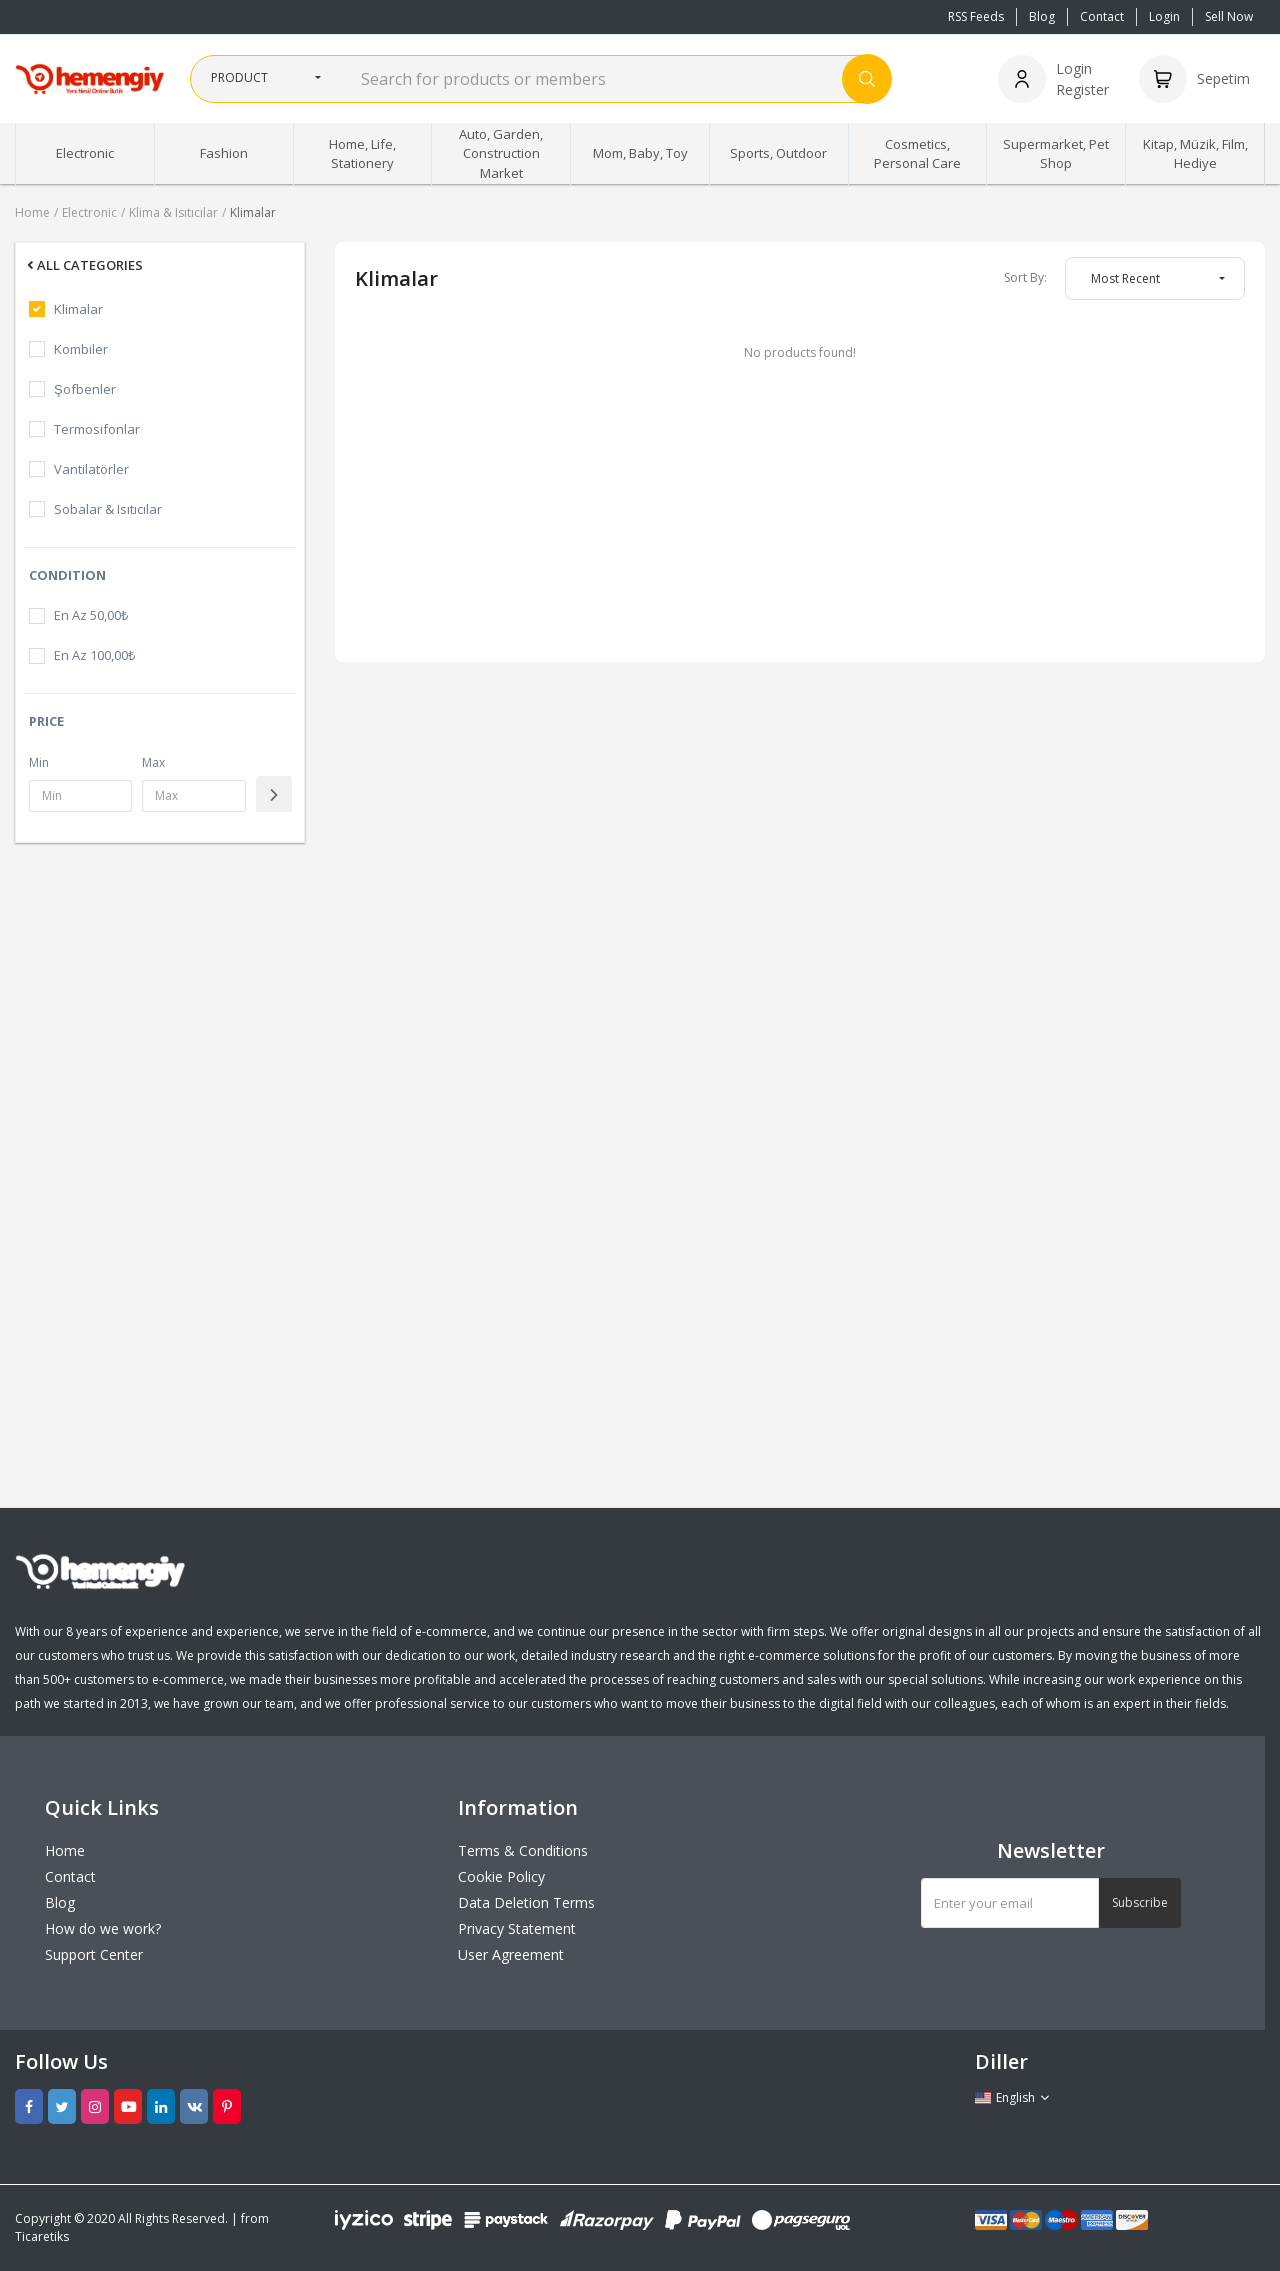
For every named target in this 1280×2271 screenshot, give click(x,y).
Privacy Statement (517, 1928)
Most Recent (1125, 278)
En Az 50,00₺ (91, 615)
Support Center (94, 1954)
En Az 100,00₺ (94, 655)
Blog (1042, 16)
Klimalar (253, 212)
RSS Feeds (976, 16)
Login (1164, 16)
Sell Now (1229, 16)
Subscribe (1140, 1902)
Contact (1102, 16)
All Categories (83, 265)
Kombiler (81, 349)
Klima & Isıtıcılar (173, 212)
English (1013, 2097)
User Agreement (511, 1954)
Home (32, 212)
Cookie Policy (501, 1876)
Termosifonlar (97, 429)
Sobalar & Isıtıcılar (108, 509)
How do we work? (103, 1928)
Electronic (89, 212)
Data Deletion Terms (526, 1902)
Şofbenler (85, 389)
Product (239, 77)
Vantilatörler (91, 469)
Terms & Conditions (523, 1850)
